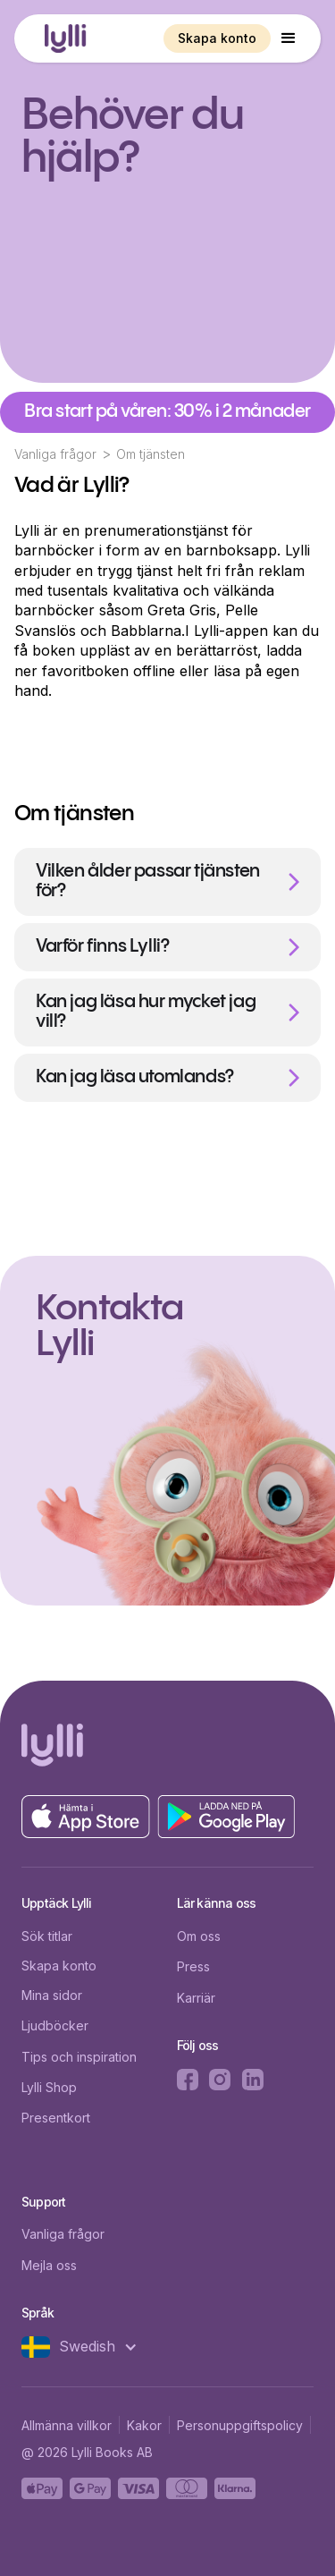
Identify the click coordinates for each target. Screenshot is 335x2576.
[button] (288, 38)
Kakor (144, 2425)
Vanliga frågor (55, 454)
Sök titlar (46, 1936)
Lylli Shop (49, 2087)
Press (193, 1966)
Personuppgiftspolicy (240, 2425)
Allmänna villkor (66, 2425)
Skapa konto (217, 38)
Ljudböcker (54, 2025)
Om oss (199, 1936)
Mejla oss (49, 2265)
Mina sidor (51, 1995)
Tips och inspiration (79, 2056)
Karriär (196, 1997)
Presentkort (55, 2117)
